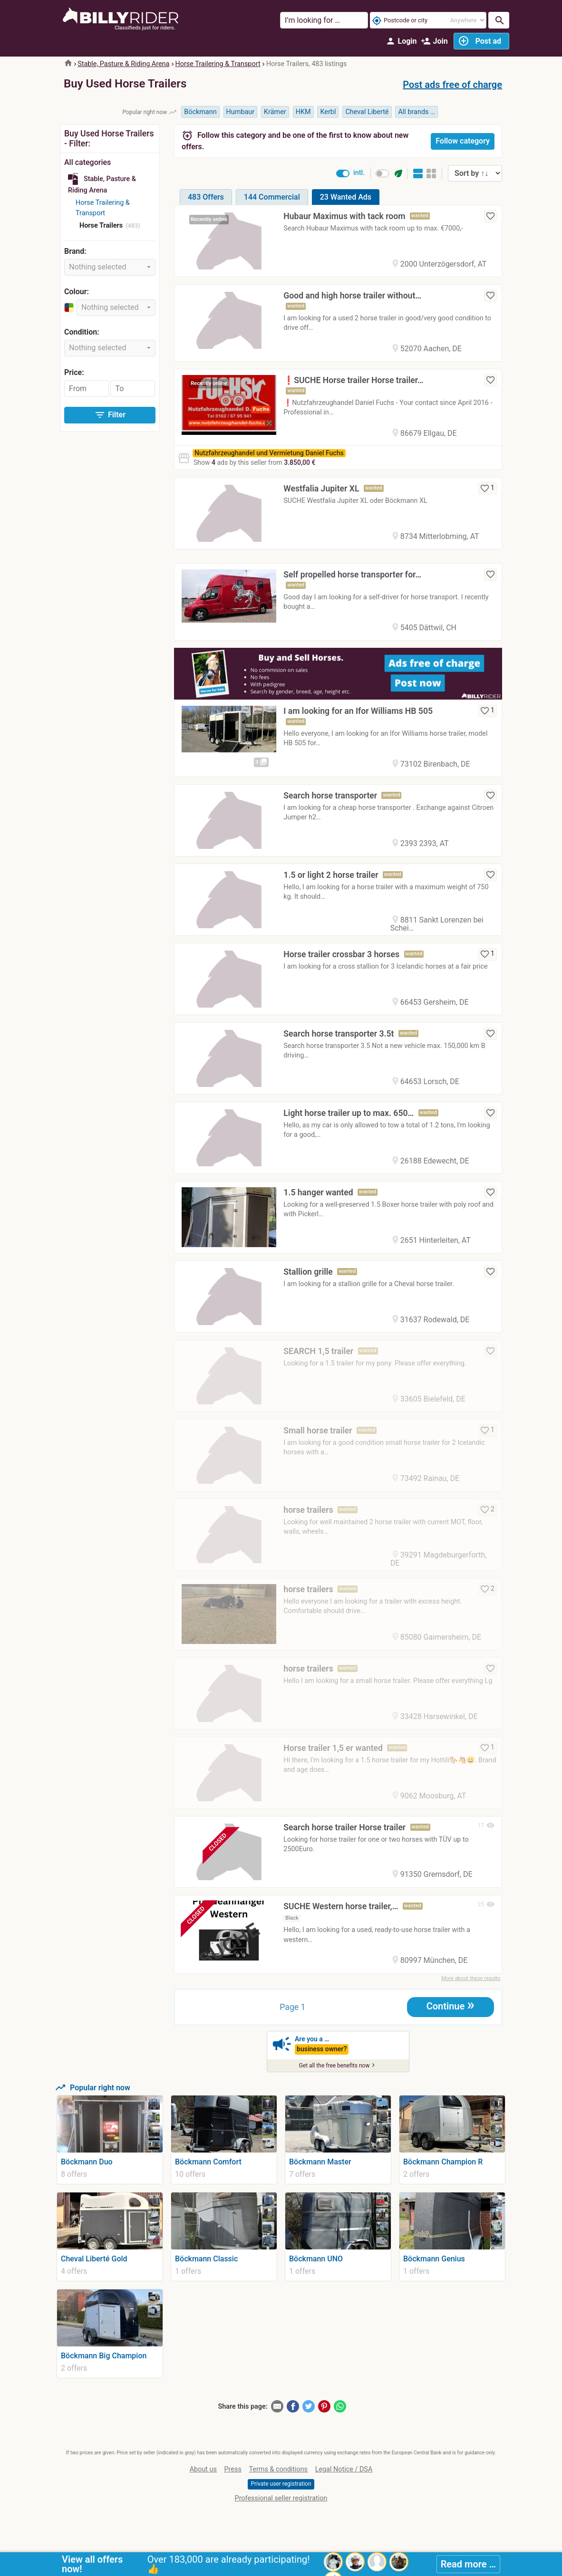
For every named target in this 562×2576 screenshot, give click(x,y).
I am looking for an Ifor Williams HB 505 (358, 711)
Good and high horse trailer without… (352, 295)
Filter (110, 415)
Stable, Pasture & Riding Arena (123, 64)
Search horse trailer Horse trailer (344, 1827)
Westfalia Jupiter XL (321, 488)
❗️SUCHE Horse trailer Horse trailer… (353, 380)
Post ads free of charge (452, 84)
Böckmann (200, 112)
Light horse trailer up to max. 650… (348, 1113)
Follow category (463, 140)
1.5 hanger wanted (318, 1192)
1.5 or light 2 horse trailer (330, 875)
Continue (450, 2006)
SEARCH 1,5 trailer (318, 1351)
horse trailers (308, 1510)
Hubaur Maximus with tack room (344, 216)
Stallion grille (307, 1272)
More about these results (470, 1979)
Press (233, 2470)
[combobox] (109, 267)
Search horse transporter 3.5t (338, 1033)
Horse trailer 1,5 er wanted (333, 1748)
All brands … (416, 112)
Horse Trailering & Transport (217, 64)
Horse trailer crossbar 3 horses (341, 954)
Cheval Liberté (366, 112)
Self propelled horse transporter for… (352, 574)
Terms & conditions (278, 2470)
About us (203, 2470)
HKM (303, 112)
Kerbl (328, 112)
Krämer (275, 112)
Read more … (468, 2564)
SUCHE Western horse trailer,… (340, 1907)
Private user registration (281, 2484)
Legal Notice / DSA (344, 2470)
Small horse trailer (317, 1430)
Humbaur (240, 112)
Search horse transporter (330, 795)
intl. (359, 173)
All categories (87, 162)
